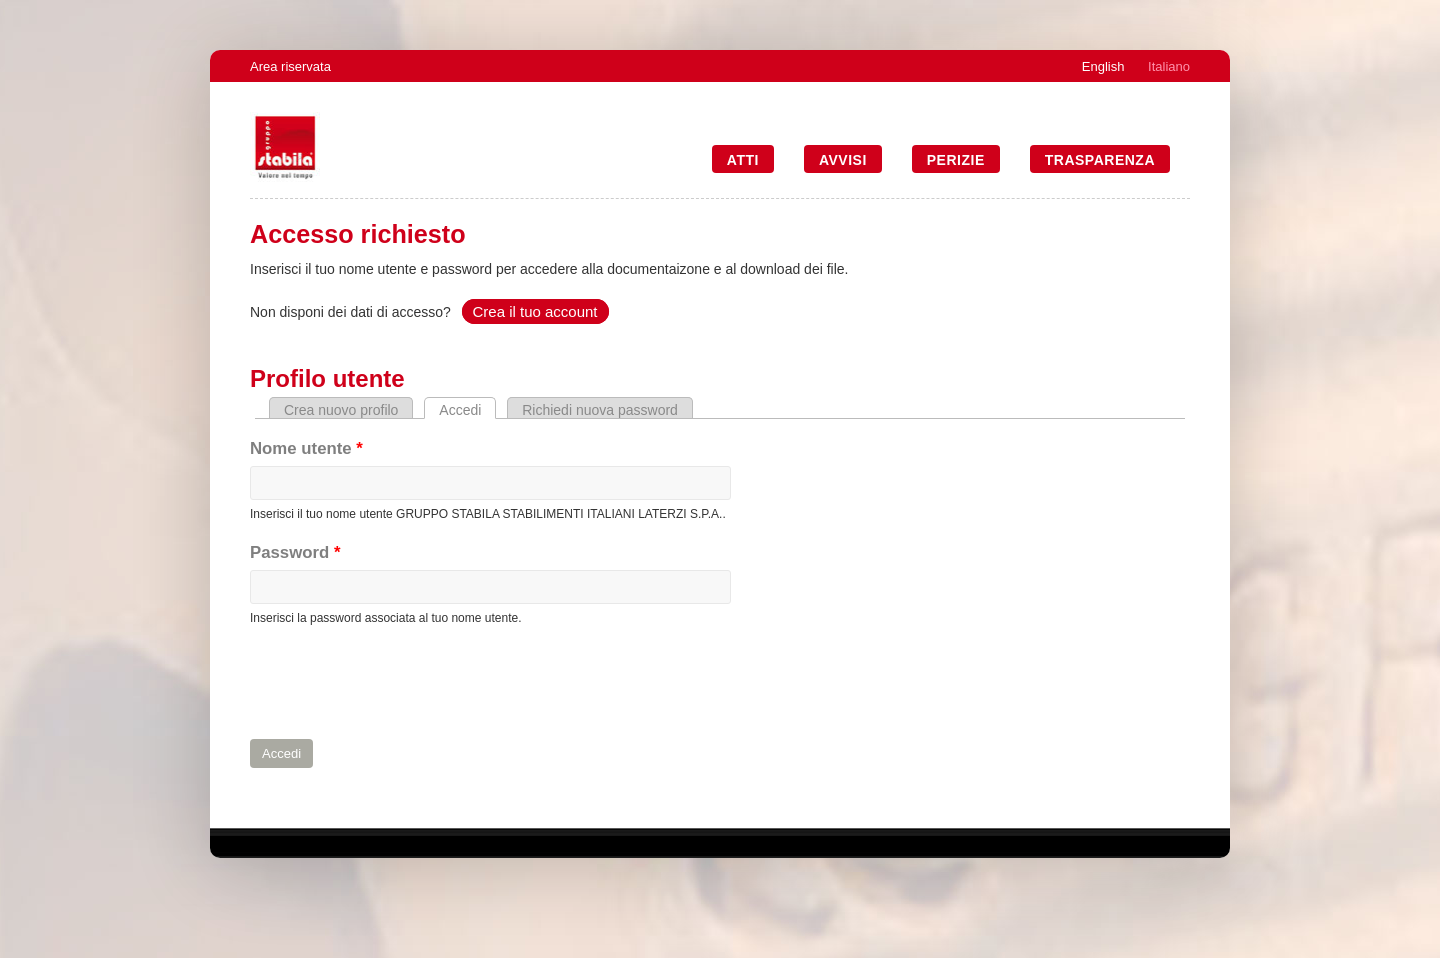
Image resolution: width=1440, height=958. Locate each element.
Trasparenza (1100, 160)
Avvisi (843, 160)
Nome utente (306, 448)
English (1103, 66)
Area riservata (290, 66)
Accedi (467, 410)
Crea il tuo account (534, 311)
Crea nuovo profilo (341, 410)
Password (295, 552)
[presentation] (402, 683)
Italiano (1169, 66)
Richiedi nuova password (600, 410)
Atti (743, 160)
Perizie (956, 160)
